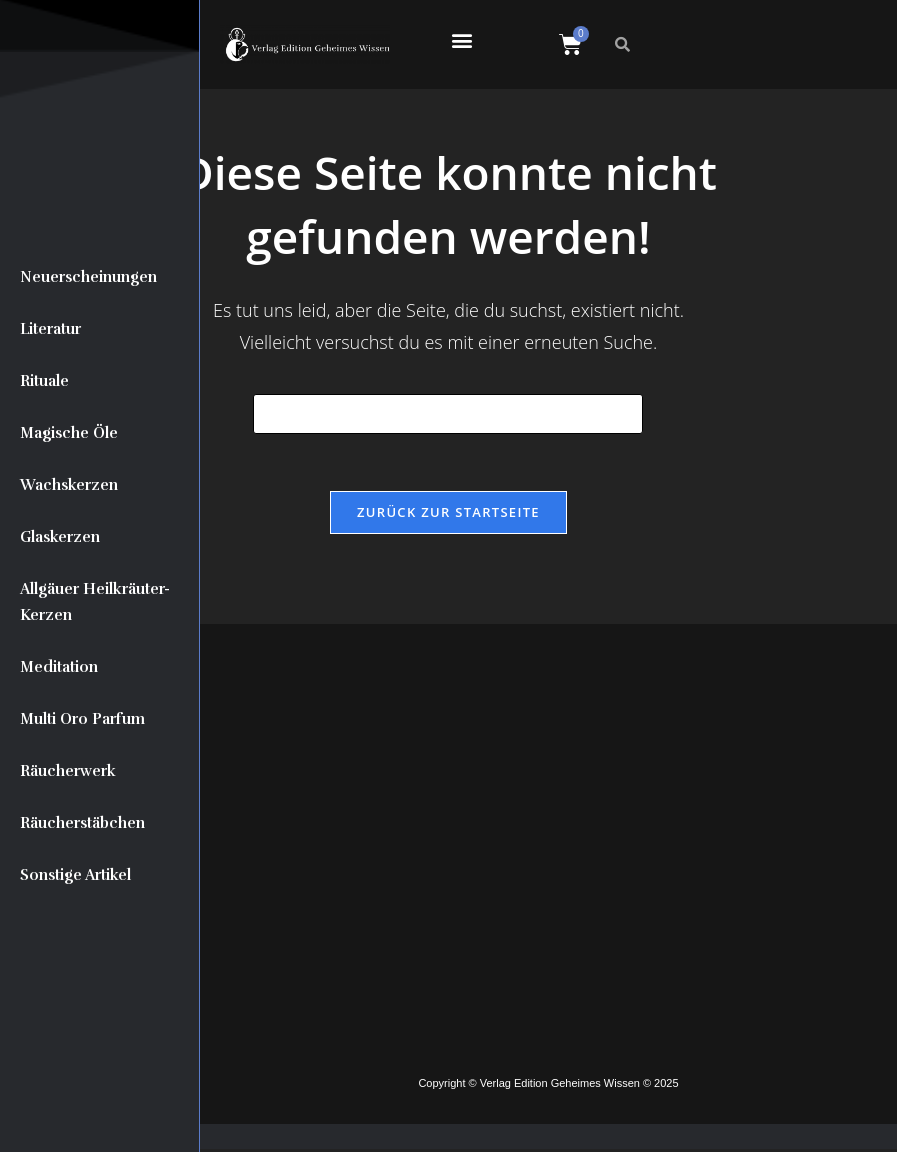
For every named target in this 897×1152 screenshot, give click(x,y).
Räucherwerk (68, 771)
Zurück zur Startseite (448, 515)
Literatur (50, 329)
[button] (461, 39)
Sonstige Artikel (75, 875)
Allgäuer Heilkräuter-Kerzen (95, 602)
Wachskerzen (69, 485)
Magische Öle (69, 433)
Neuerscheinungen (88, 277)
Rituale (44, 381)
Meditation (59, 667)
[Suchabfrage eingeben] (448, 414)
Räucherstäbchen (82, 823)
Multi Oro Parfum (82, 719)
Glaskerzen (60, 537)
